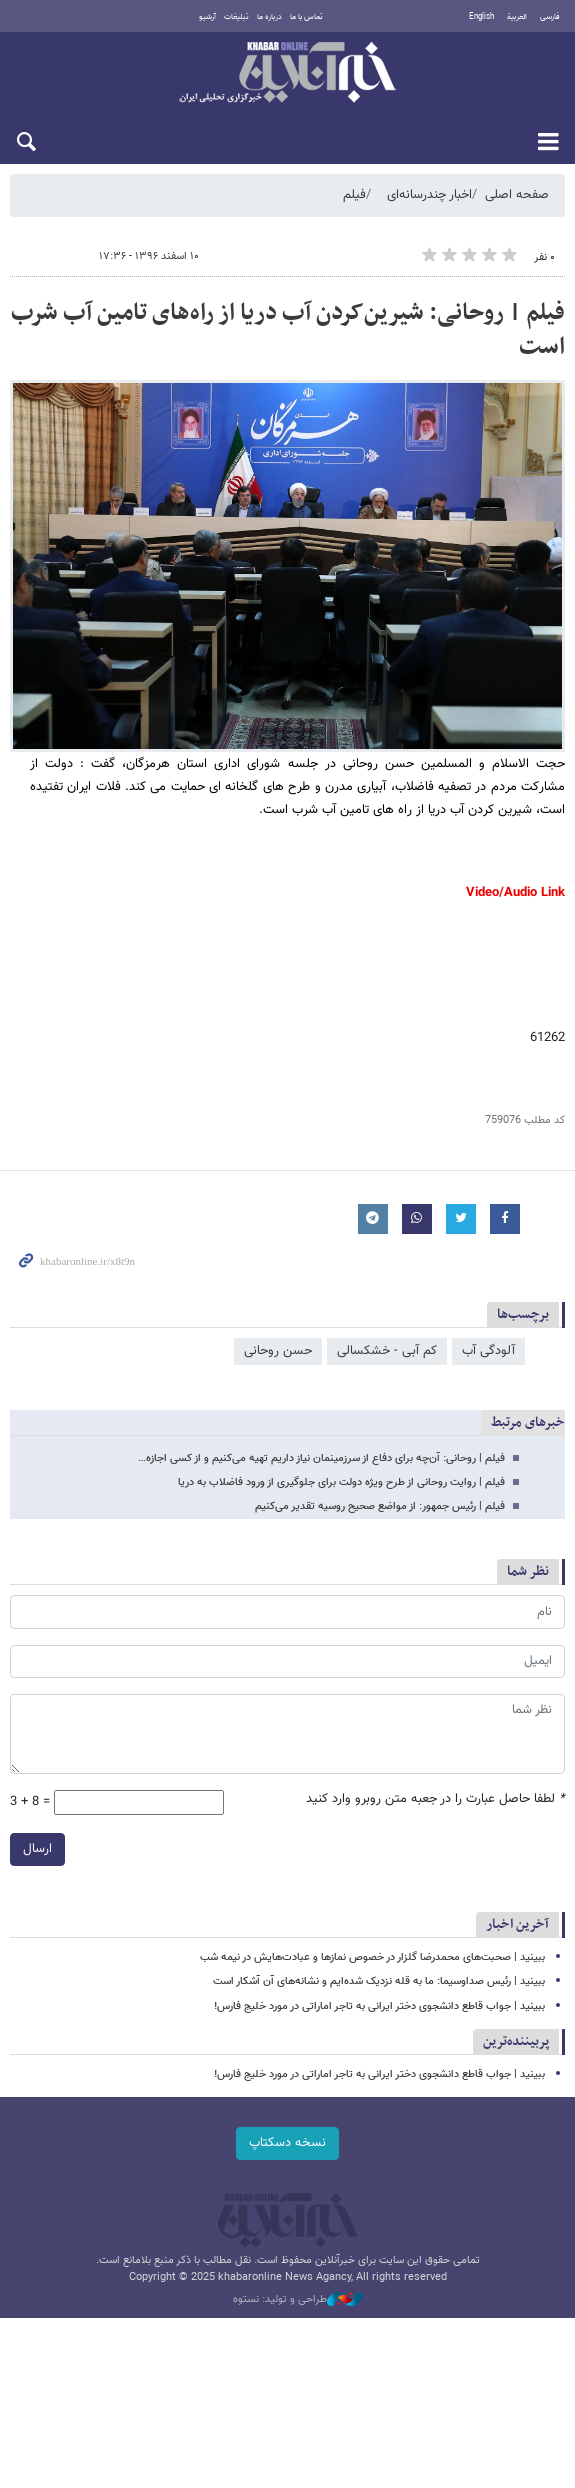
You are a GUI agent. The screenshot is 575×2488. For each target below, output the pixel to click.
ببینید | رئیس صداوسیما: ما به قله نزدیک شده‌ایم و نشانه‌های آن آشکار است (379, 1981)
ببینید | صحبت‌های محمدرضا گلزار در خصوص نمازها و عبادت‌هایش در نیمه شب (372, 1957)
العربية (517, 17)
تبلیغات (236, 17)
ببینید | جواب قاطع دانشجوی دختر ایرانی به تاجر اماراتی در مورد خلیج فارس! (379, 2006)
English (481, 17)
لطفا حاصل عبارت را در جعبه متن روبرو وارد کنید (435, 1799)
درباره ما (269, 17)
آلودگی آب (488, 1351)
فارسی (550, 17)
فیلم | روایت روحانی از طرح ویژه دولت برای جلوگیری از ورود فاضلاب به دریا (341, 1482)
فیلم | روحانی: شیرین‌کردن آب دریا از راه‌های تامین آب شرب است (288, 330)
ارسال (37, 1849)
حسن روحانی (278, 1351)
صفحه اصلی (517, 195)
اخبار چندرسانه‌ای (429, 195)
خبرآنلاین (287, 74)
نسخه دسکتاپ (287, 2143)
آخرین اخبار (517, 1924)
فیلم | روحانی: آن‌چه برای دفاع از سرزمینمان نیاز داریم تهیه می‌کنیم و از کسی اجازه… (321, 1458)
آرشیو (207, 17)
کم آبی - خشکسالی (387, 1351)
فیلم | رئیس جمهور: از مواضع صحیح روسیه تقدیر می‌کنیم (380, 1506)
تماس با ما (306, 17)
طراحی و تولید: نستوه (298, 2300)
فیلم (354, 195)
